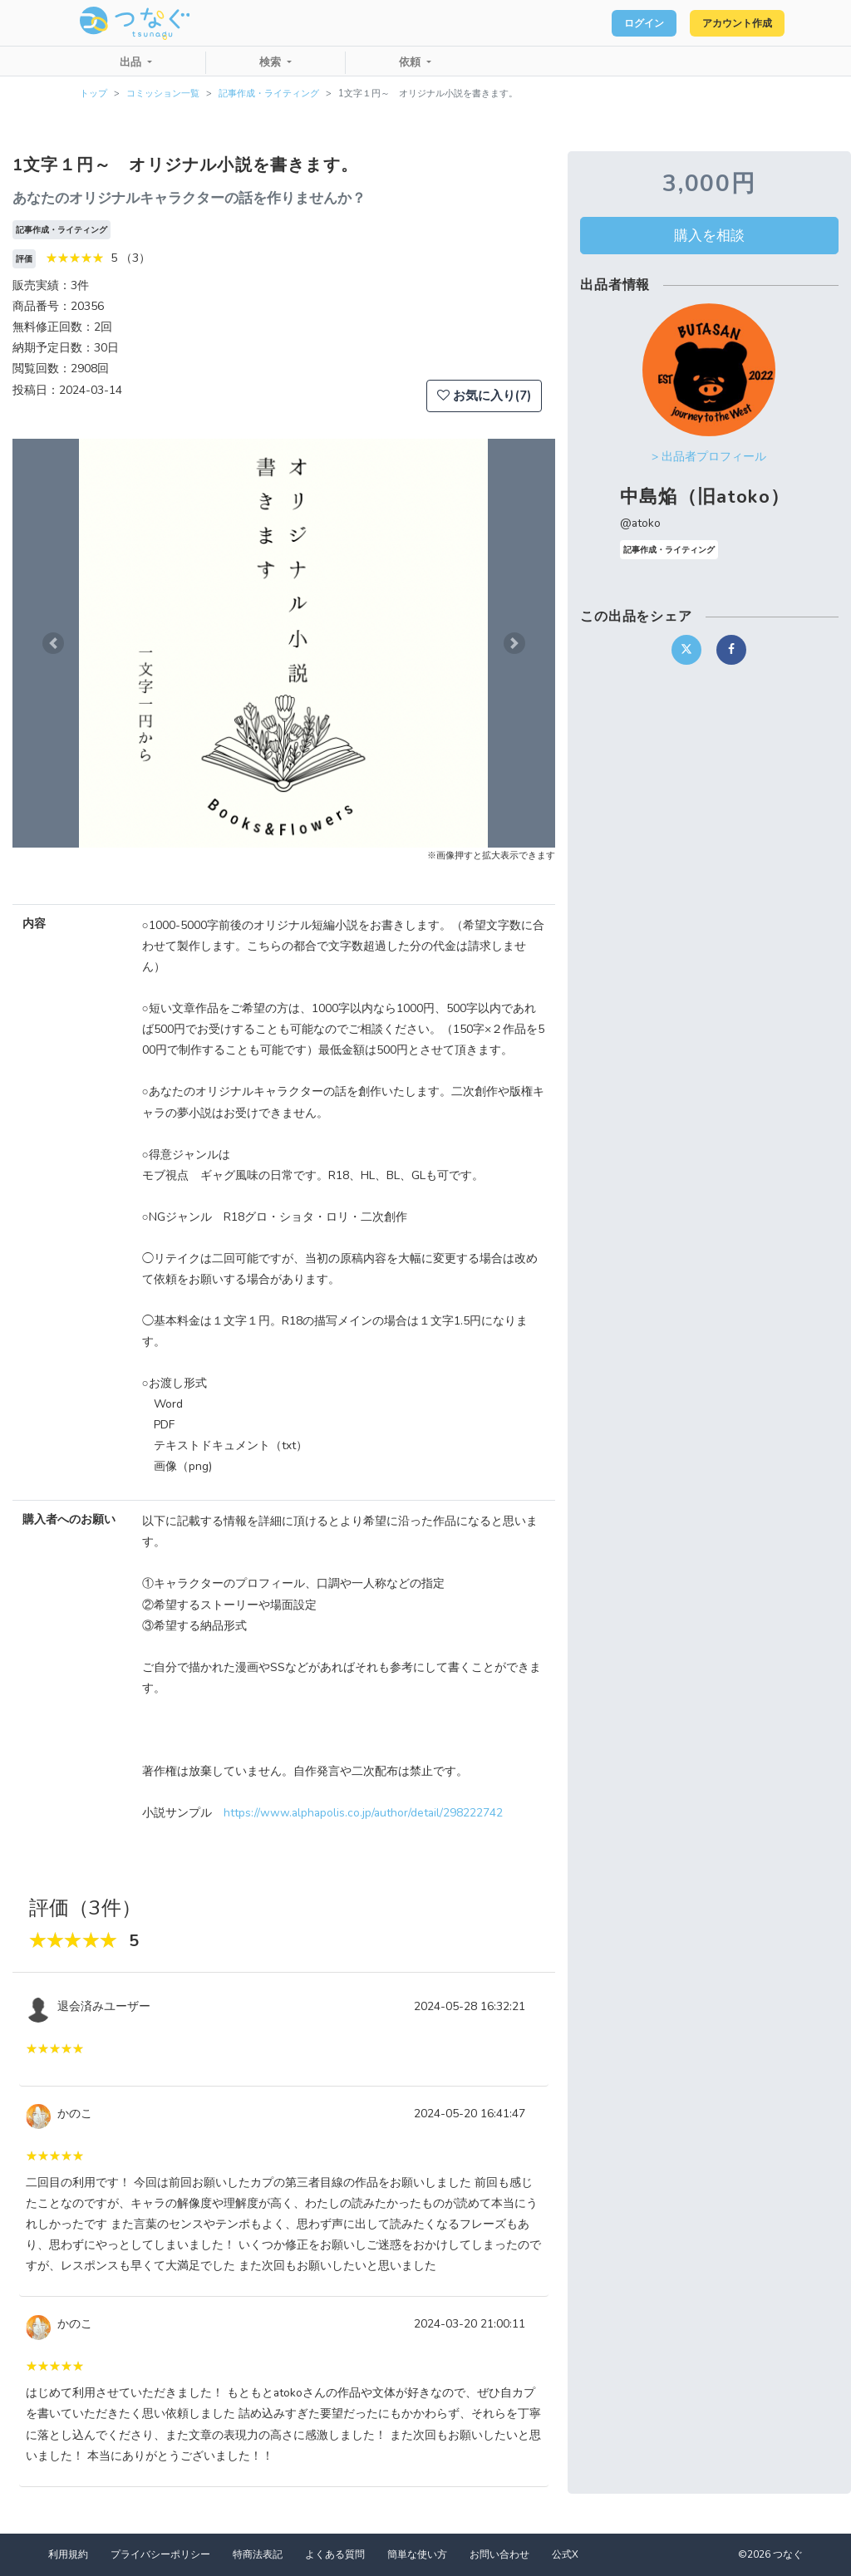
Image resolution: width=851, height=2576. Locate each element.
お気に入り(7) (484, 395)
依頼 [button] (411, 62)
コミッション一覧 (162, 93)
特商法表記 (258, 2554)
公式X (565, 2554)
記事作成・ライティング (269, 93)
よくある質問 (335, 2554)
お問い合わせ (499, 2554)
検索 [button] (271, 62)
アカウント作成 (727, 23)
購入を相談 (709, 235)
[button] (53, 643)
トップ (93, 93)
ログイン (615, 23)
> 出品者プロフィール (709, 457)
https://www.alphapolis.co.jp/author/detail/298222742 (363, 1813)
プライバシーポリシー (160, 2554)
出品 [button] (132, 62)
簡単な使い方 (417, 2554)
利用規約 (68, 2554)
